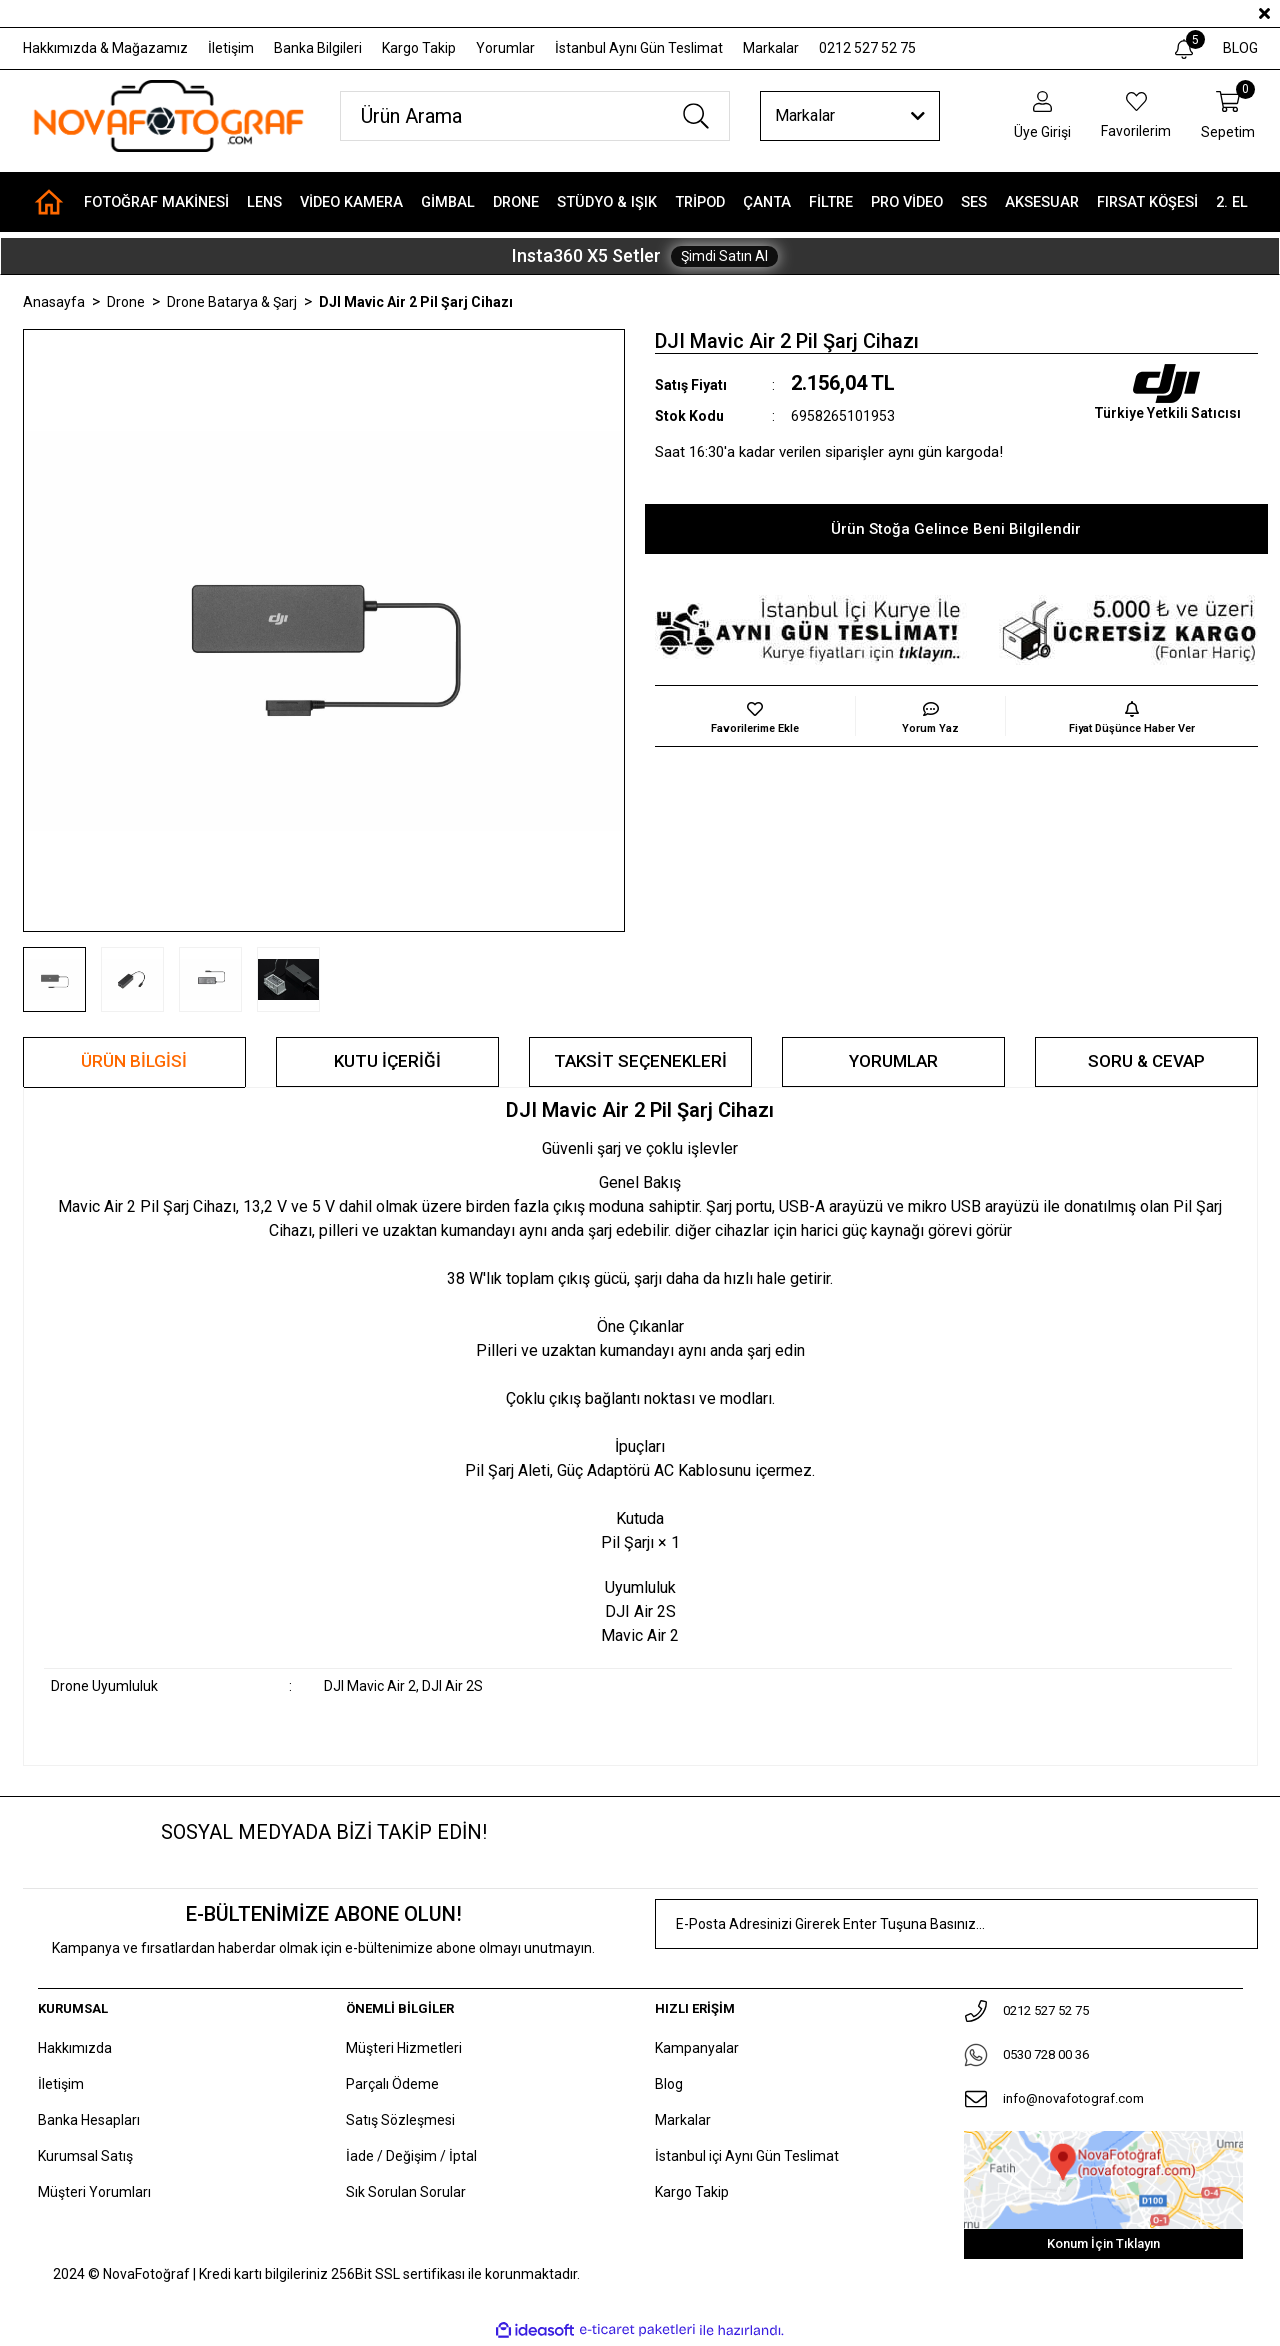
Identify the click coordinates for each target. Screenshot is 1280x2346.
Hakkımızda (75, 2048)
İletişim (231, 48)
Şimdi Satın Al (724, 256)
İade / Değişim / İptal (411, 2156)
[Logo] (167, 116)
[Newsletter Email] (956, 1924)
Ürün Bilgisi (134, 1061)
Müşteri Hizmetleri (404, 2048)
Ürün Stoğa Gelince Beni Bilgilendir (956, 529)
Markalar (771, 48)
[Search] (535, 116)
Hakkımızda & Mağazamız (105, 48)
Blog (669, 2084)
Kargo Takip (419, 48)
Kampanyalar (697, 2048)
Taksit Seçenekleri (640, 1061)
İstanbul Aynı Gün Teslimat (639, 48)
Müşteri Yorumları (94, 2192)
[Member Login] (1042, 116)
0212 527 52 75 (867, 48)
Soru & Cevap (1146, 1061)
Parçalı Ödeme (392, 2084)
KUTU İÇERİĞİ (387, 1061)
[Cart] (1228, 116)
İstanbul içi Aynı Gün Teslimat (747, 2156)
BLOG (1240, 48)
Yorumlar (505, 48)
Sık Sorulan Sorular (406, 2192)
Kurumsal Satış (85, 2156)
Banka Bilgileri (318, 48)
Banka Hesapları (89, 2120)
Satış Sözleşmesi (400, 2120)
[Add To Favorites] (755, 716)
